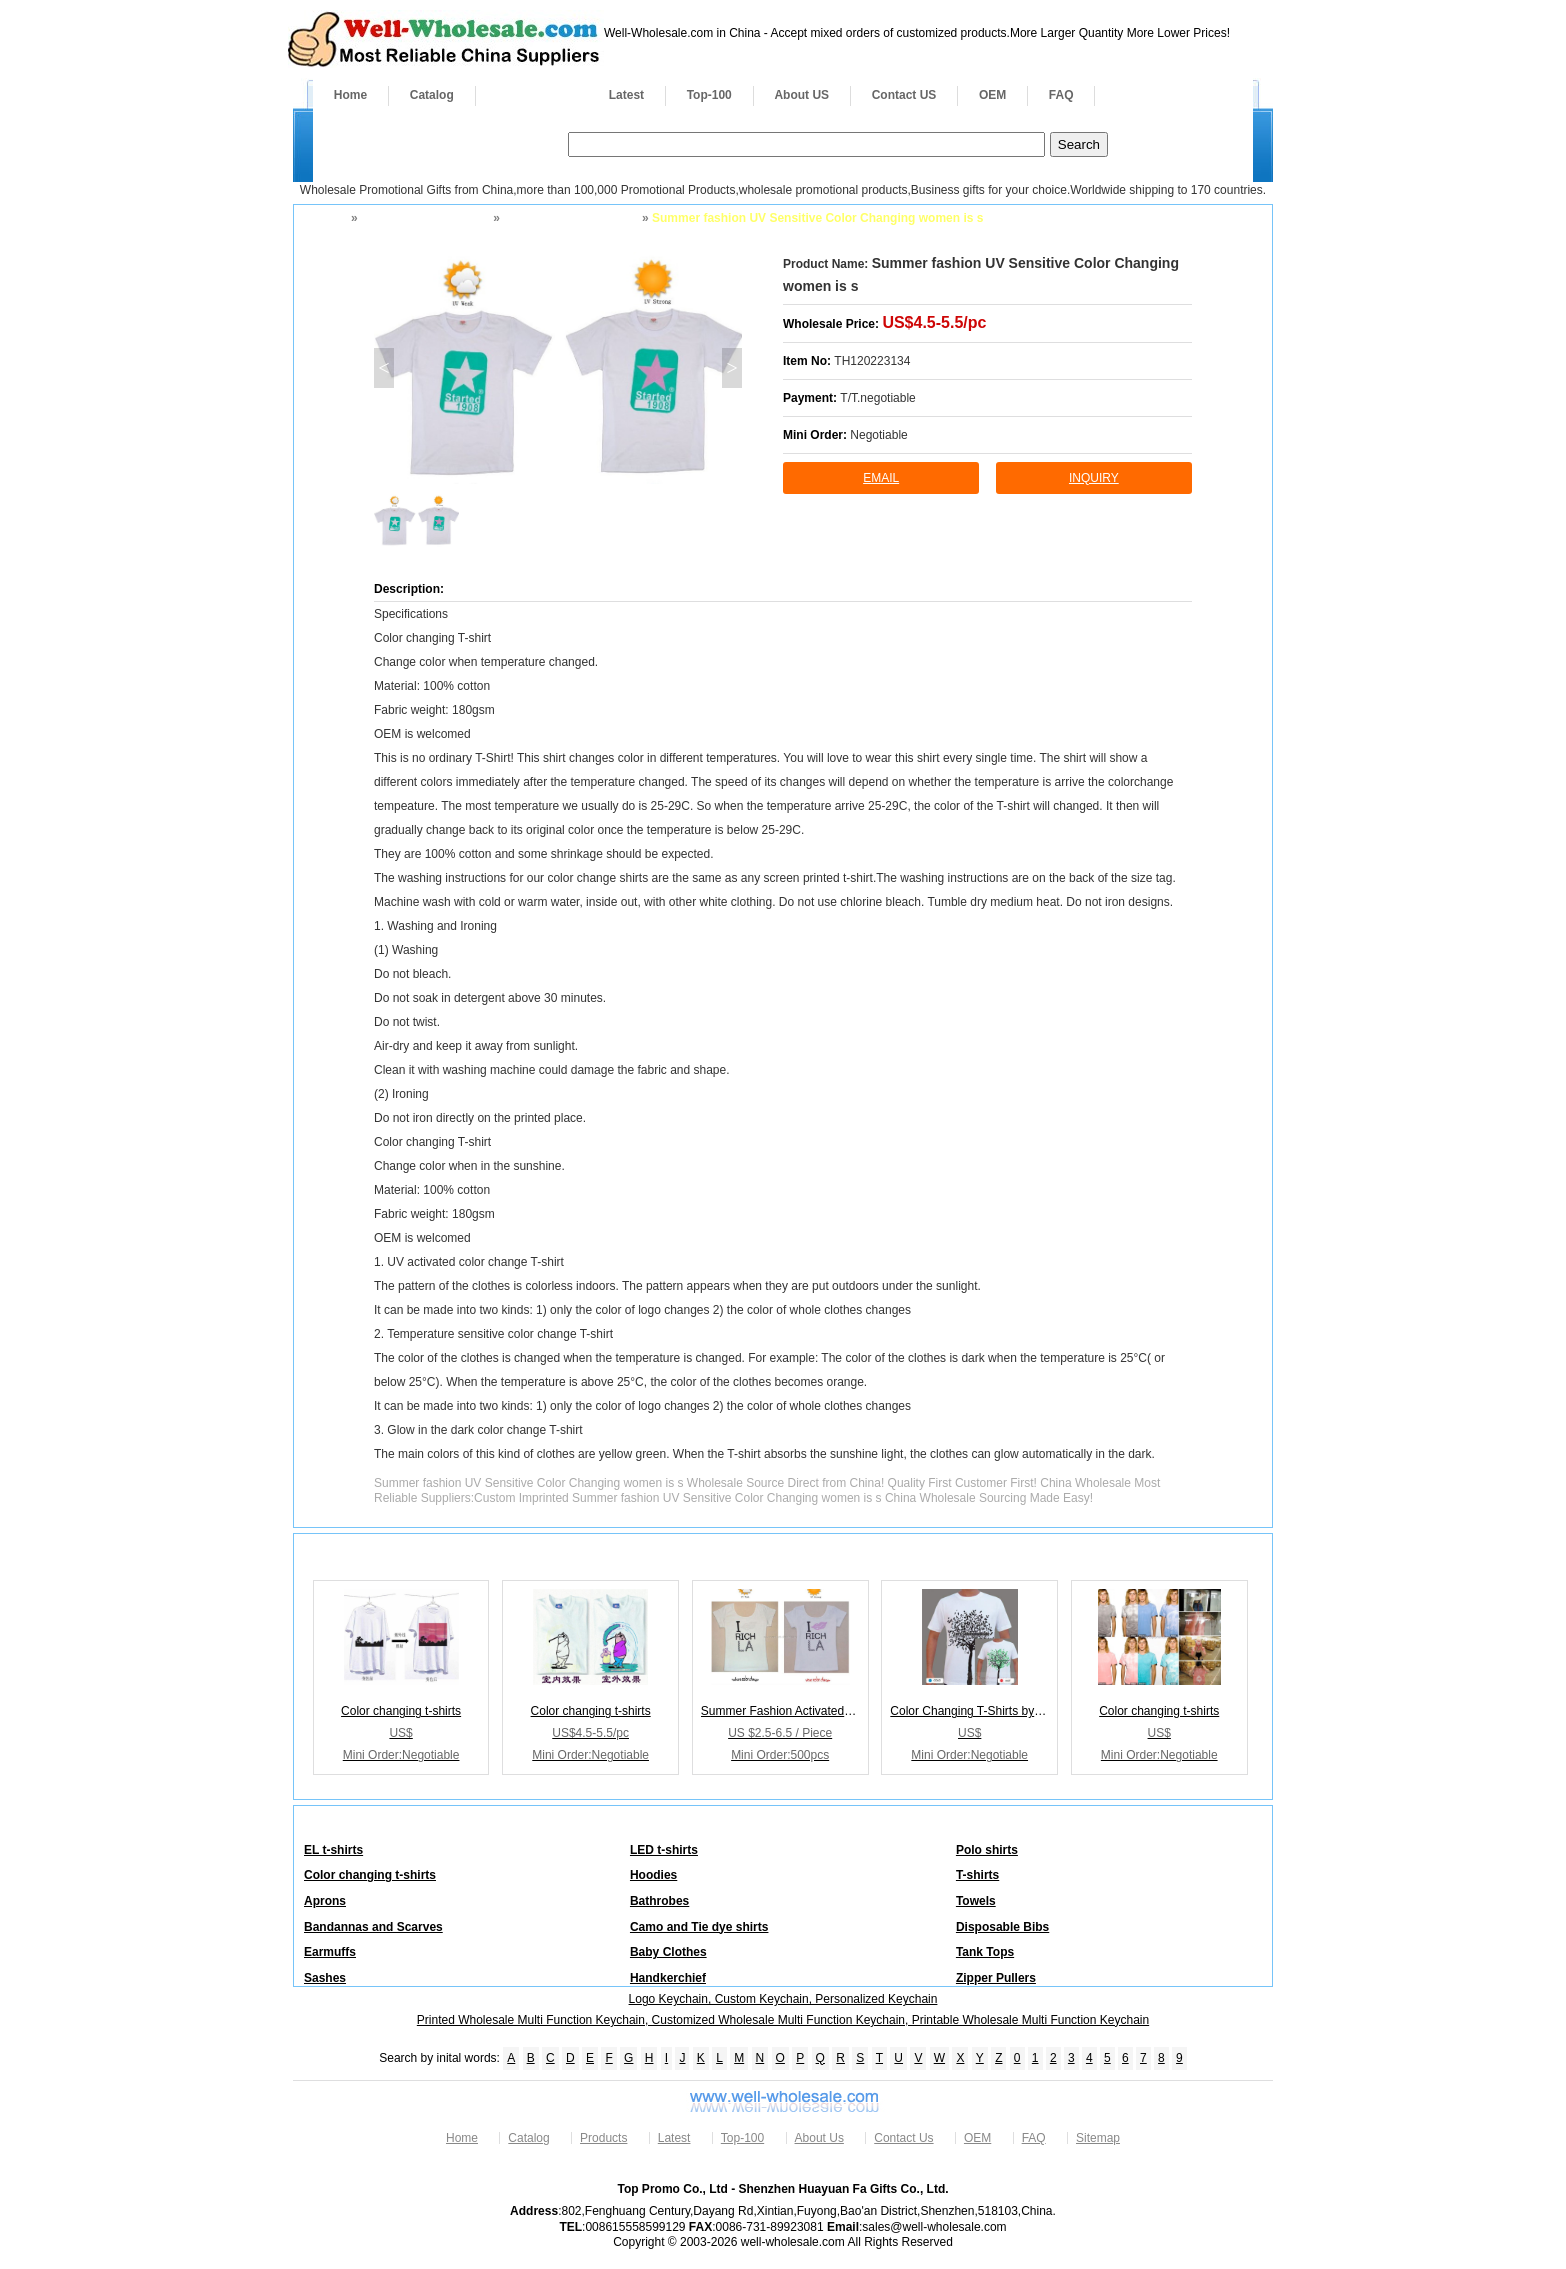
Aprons (325, 1901)
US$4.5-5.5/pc (934, 322)
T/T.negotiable (877, 398)
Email (881, 478)
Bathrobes (659, 1901)
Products (532, 95)
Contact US (904, 95)
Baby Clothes (668, 1952)
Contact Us (903, 2138)
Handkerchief (668, 1978)
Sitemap (1098, 2138)
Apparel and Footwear (424, 218)
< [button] (383, 368)
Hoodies (653, 1875)
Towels (976, 1901)
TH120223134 (872, 361)
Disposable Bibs (1002, 1927)
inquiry (1094, 478)
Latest (626, 95)
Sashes (325, 1978)
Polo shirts (987, 1850)
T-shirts (977, 1875)
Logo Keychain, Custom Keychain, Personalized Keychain (783, 1999)
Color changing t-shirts (569, 218)
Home (350, 95)
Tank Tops (985, 1952)
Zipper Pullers (996, 1978)
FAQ (1061, 95)
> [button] (731, 368)
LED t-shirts (664, 1850)
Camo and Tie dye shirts (699, 1927)
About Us (819, 2138)
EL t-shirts (333, 1850)
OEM (992, 95)
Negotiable (878, 435)
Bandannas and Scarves (373, 1927)
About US (801, 95)
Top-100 (709, 95)
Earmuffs (330, 1952)
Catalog (432, 95)
